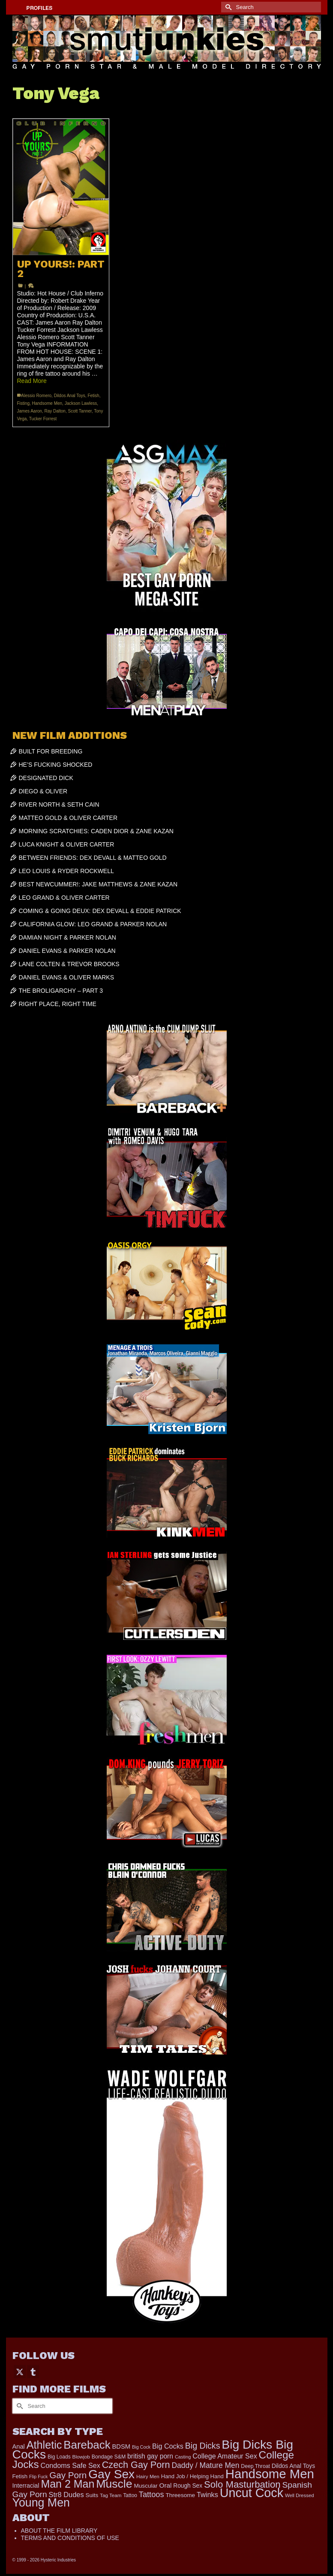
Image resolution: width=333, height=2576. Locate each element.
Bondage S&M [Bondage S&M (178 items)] (109, 2457)
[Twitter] (20, 2371)
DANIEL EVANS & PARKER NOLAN (67, 950)
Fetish (93, 395)
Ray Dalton (54, 411)
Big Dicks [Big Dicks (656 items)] (202, 2445)
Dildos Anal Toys (69, 395)
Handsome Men (47, 403)
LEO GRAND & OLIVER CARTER (64, 897)
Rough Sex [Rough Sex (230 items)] (187, 2486)
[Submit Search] (227, 7)
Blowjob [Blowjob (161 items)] (81, 2457)
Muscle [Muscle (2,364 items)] (114, 2483)
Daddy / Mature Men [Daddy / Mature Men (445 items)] (205, 2465)
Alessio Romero (36, 395)
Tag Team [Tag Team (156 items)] (110, 2495)
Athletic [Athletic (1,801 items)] (44, 2445)
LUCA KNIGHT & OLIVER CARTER (66, 844)
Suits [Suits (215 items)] (92, 2495)
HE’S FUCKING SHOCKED (56, 764)
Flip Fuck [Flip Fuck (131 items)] (38, 2476)
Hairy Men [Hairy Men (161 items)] (147, 2477)
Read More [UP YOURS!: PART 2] (32, 380)
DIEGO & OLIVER (43, 791)
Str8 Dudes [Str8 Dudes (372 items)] (66, 2494)
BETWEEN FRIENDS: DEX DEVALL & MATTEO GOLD (93, 857)
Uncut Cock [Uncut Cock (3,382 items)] (251, 2493)
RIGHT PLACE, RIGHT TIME (57, 1003)
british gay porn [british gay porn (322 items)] (150, 2456)
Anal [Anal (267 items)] (18, 2446)
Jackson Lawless (81, 403)
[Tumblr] (33, 2371)
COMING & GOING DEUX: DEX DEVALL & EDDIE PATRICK (100, 910)
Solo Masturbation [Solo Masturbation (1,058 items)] (242, 2484)
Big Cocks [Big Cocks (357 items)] (167, 2446)
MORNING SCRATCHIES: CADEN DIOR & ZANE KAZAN (96, 831)
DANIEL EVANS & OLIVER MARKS (66, 977)
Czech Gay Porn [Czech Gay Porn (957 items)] (136, 2464)
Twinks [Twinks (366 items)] (207, 2494)
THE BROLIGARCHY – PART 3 (61, 990)
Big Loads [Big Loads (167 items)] (59, 2457)
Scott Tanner (79, 411)
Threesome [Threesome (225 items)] (180, 2495)
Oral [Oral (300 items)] (165, 2485)
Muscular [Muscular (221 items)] (145, 2486)
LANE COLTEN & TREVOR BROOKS (69, 964)
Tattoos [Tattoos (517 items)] (151, 2494)
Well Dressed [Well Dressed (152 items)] (299, 2495)
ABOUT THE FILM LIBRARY (59, 2530)
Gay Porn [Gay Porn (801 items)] (68, 2475)
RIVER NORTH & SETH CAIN (59, 804)
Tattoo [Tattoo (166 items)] (130, 2495)
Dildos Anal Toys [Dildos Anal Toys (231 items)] (293, 2465)
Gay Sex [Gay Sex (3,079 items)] (111, 2474)
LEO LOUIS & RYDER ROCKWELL (66, 871)
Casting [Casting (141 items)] (183, 2456)
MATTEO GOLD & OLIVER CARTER (68, 817)
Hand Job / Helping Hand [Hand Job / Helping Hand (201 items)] (192, 2476)
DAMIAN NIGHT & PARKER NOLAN (67, 937)
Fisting (23, 403)
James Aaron (29, 411)
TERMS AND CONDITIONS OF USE (70, 2537)
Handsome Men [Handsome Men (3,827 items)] (269, 2474)
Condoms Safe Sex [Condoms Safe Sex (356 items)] (70, 2465)
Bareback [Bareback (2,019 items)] (86, 2445)
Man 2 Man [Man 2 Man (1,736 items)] (67, 2484)
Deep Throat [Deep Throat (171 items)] (255, 2466)
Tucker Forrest (43, 418)
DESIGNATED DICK (46, 777)
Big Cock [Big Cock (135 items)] (141, 2446)
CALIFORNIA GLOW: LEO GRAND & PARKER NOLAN (93, 924)
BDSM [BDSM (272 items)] (121, 2446)
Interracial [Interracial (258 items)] (25, 2485)
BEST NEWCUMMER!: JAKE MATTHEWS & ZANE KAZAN (98, 884)
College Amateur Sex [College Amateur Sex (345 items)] (224, 2456)
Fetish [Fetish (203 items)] (20, 2476)
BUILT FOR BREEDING (51, 751)
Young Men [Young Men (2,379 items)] (41, 2502)
